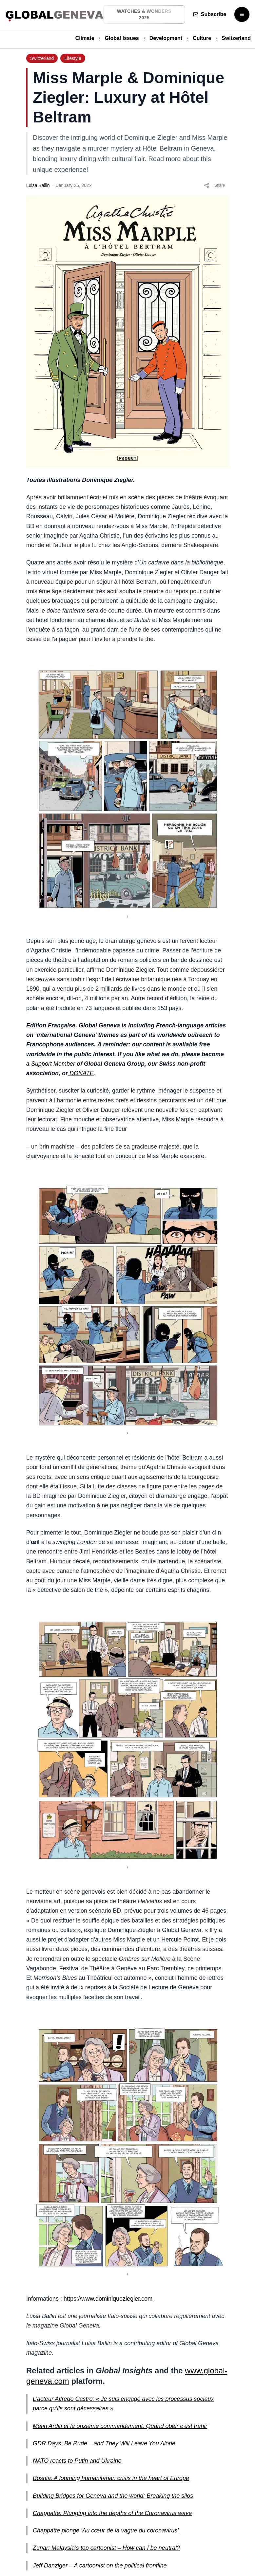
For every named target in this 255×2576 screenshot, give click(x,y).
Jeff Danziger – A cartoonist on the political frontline (100, 2565)
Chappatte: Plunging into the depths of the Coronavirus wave (112, 2513)
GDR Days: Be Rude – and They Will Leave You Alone (104, 2443)
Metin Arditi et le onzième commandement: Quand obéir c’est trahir (120, 2426)
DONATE (81, 1073)
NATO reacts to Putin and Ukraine (77, 2460)
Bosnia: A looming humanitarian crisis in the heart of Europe (111, 2478)
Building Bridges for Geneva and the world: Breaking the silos (113, 2496)
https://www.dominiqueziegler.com (108, 2298)
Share (214, 185)
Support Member (54, 1063)
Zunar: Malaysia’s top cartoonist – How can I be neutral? (106, 2548)
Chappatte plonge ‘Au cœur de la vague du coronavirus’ (106, 2530)
